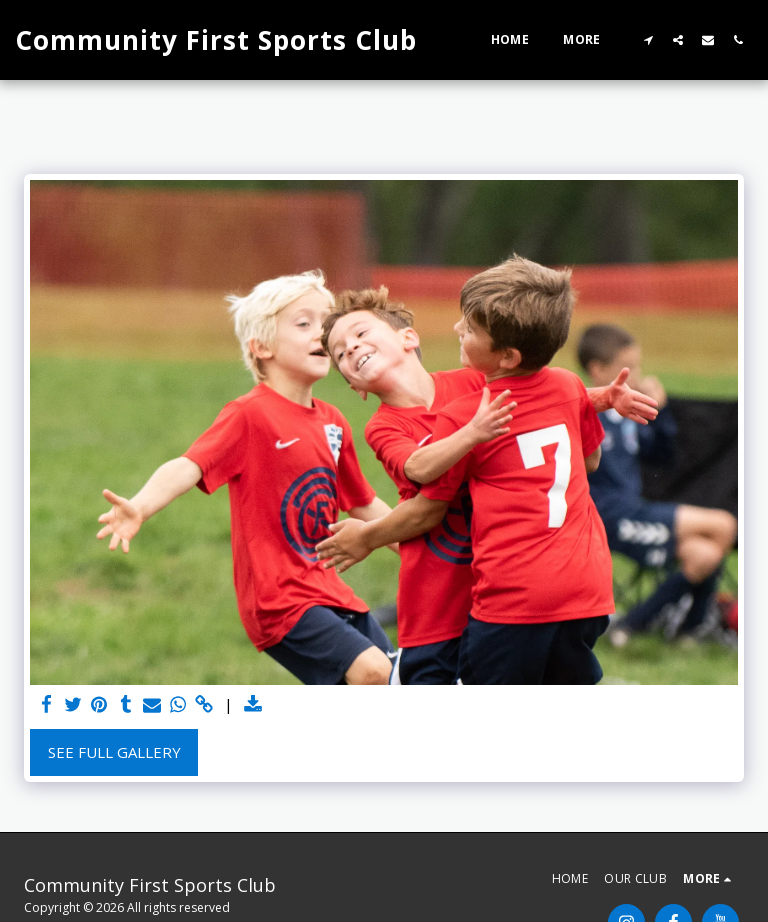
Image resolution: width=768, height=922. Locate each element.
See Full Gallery (114, 752)
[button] (648, 39)
